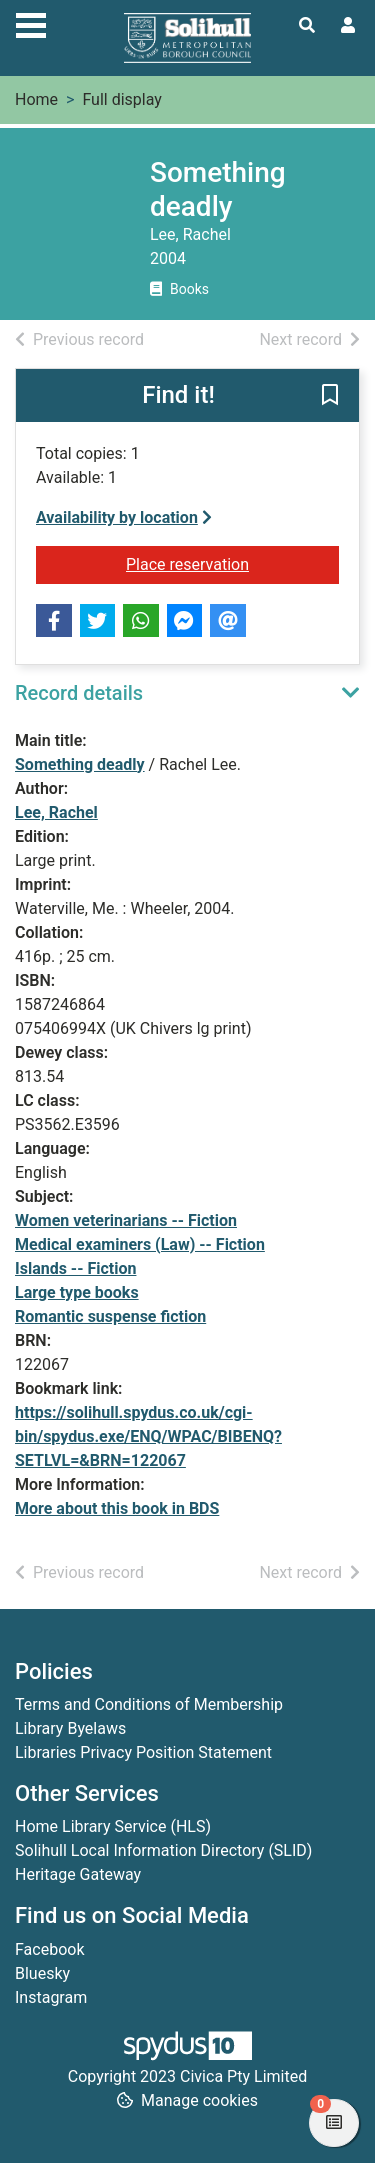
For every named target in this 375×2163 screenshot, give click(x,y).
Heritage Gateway (78, 1874)
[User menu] (348, 26)
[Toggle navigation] (31, 23)
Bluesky (42, 1973)
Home (36, 99)
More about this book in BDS (117, 1508)
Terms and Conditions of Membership (149, 1704)
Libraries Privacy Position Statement (143, 1752)
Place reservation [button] (232, 563)
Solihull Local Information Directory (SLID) (163, 1850)
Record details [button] (79, 693)
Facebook (49, 1949)
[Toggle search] (307, 26)
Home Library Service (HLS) (113, 1826)
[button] (330, 397)
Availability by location (124, 517)
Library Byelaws (70, 1728)
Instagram (51, 1997)
